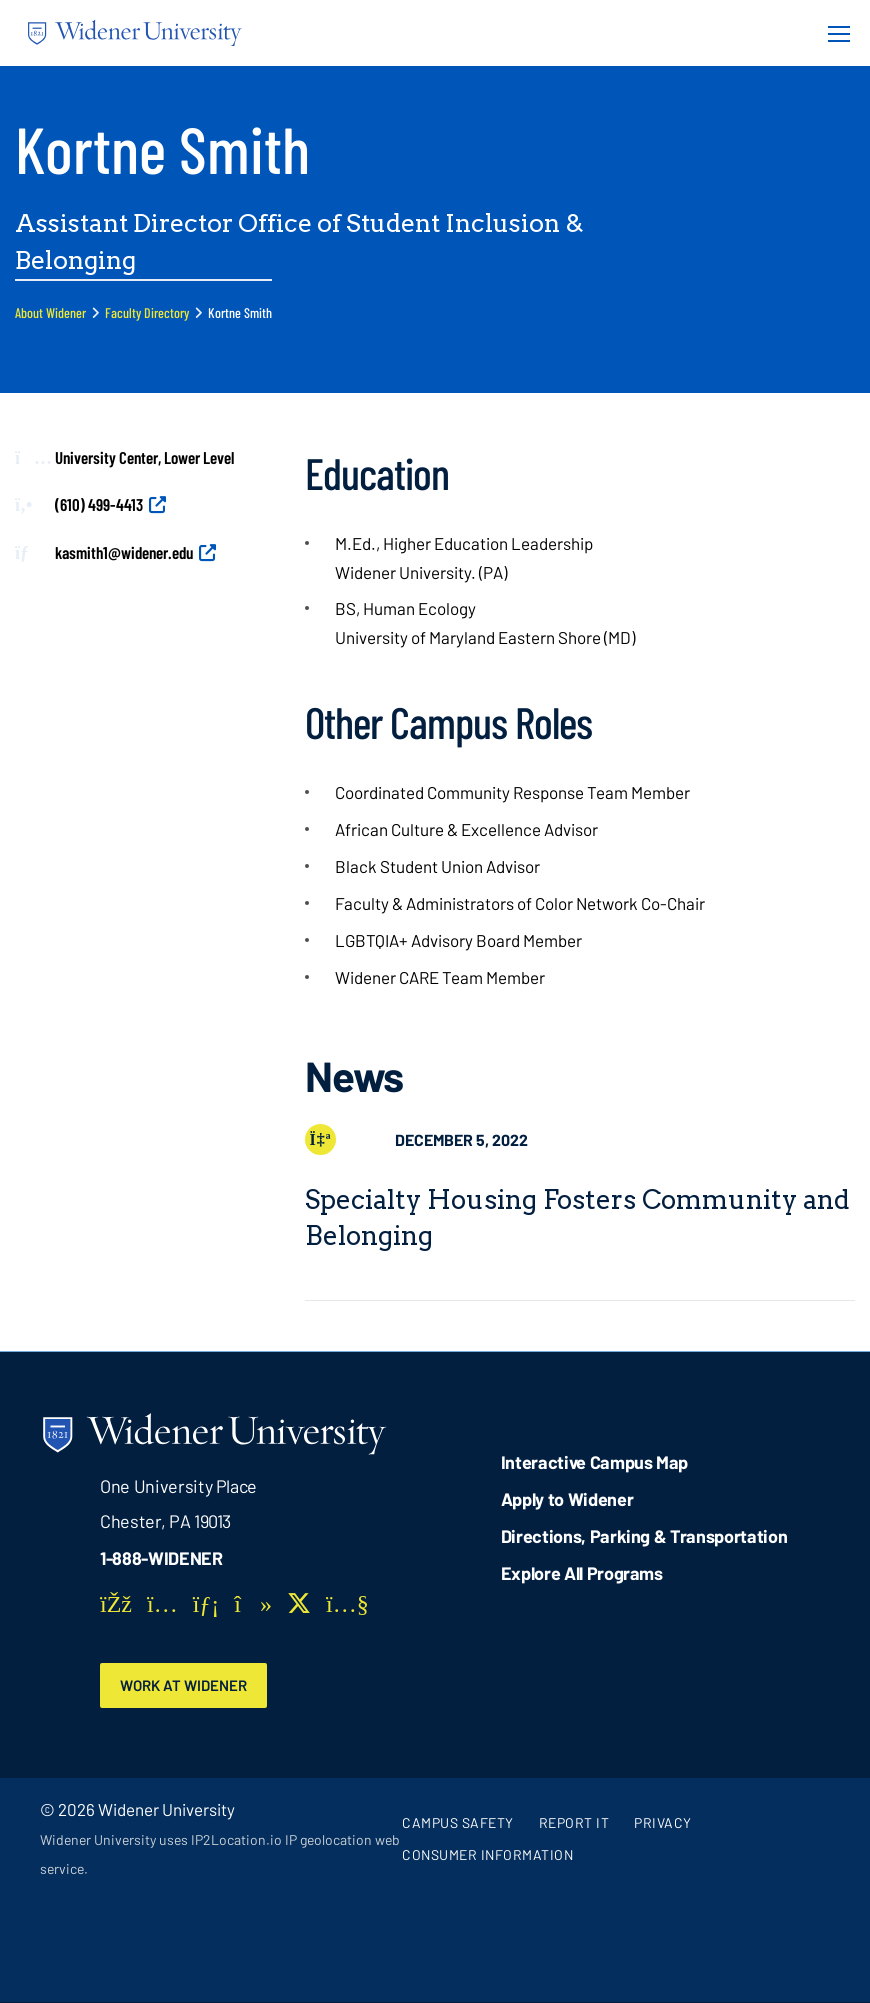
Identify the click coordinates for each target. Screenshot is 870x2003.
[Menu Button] (833, 33)
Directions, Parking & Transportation (644, 1536)
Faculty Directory (147, 312)
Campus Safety (458, 1823)
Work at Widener (187, 1685)
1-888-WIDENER (161, 1558)
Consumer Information (487, 1855)
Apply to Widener (567, 1499)
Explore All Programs (582, 1573)
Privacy (663, 1823)
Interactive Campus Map (594, 1462)
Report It (574, 1823)
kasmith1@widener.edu (124, 552)
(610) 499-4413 (99, 504)
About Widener (50, 312)
